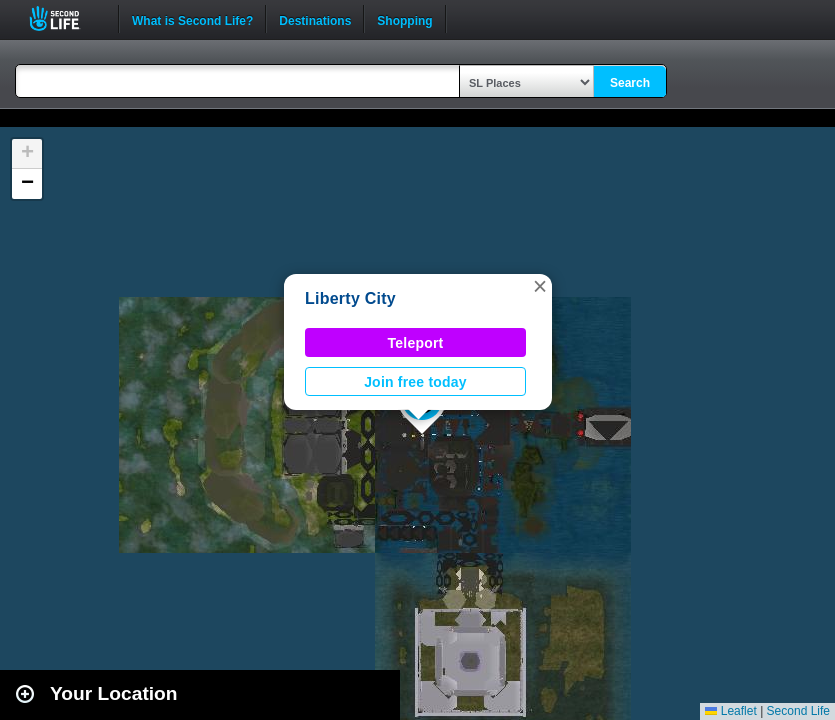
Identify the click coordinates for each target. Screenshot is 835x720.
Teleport (416, 343)
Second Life (65, 18)
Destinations (315, 19)
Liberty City (350, 298)
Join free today (415, 382)
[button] (540, 286)
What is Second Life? (192, 19)
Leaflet (730, 711)
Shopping (404, 19)
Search (630, 83)
